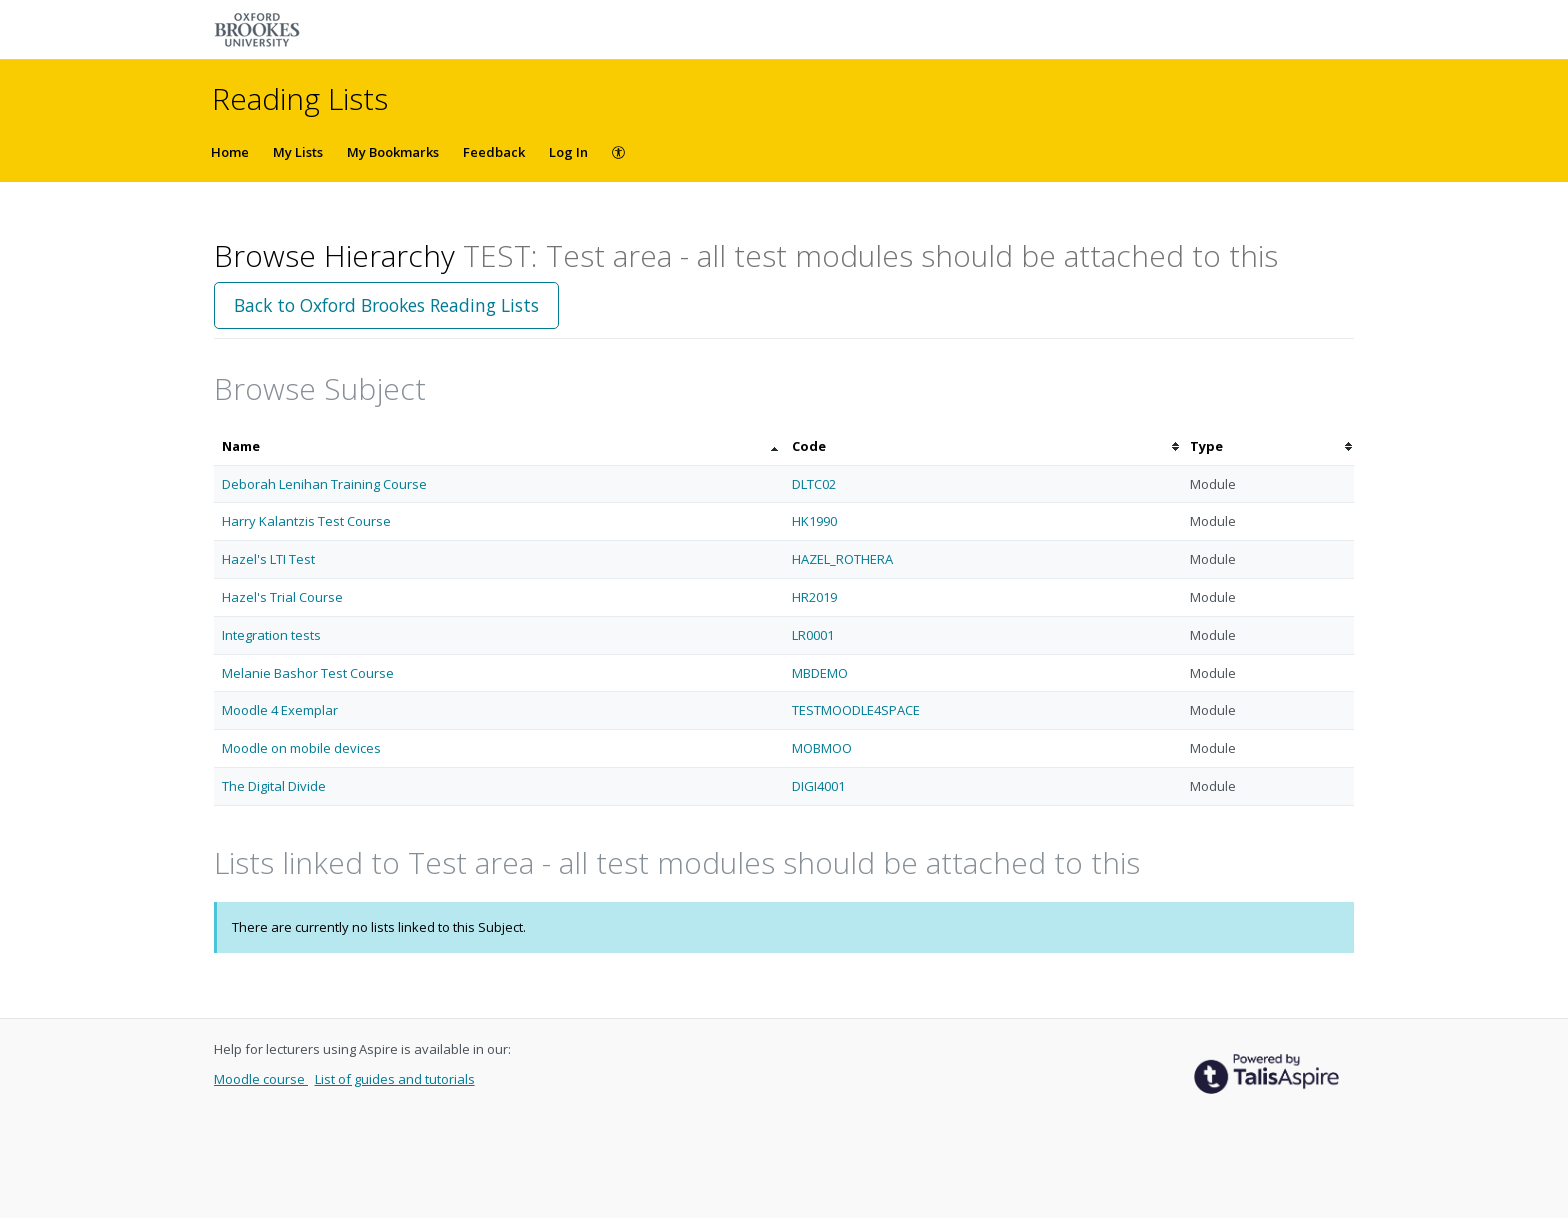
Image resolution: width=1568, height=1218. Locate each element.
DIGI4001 (818, 786)
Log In (568, 152)
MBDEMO (820, 673)
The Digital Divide (274, 786)
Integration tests (271, 635)
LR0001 (813, 635)
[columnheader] (499, 446)
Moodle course (261, 1079)
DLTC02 (814, 484)
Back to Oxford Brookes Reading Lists (386, 305)
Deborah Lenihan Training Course (324, 484)
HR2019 (814, 597)
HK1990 (814, 521)
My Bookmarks (393, 152)
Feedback (494, 152)
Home (230, 152)
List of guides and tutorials (395, 1079)
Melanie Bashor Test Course (308, 673)
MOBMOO (822, 748)
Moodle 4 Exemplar (280, 710)
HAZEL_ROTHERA (842, 559)
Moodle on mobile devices (301, 748)
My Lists (298, 152)
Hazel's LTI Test (268, 559)
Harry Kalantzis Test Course (306, 521)
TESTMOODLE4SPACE (856, 710)
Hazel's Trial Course (282, 597)
